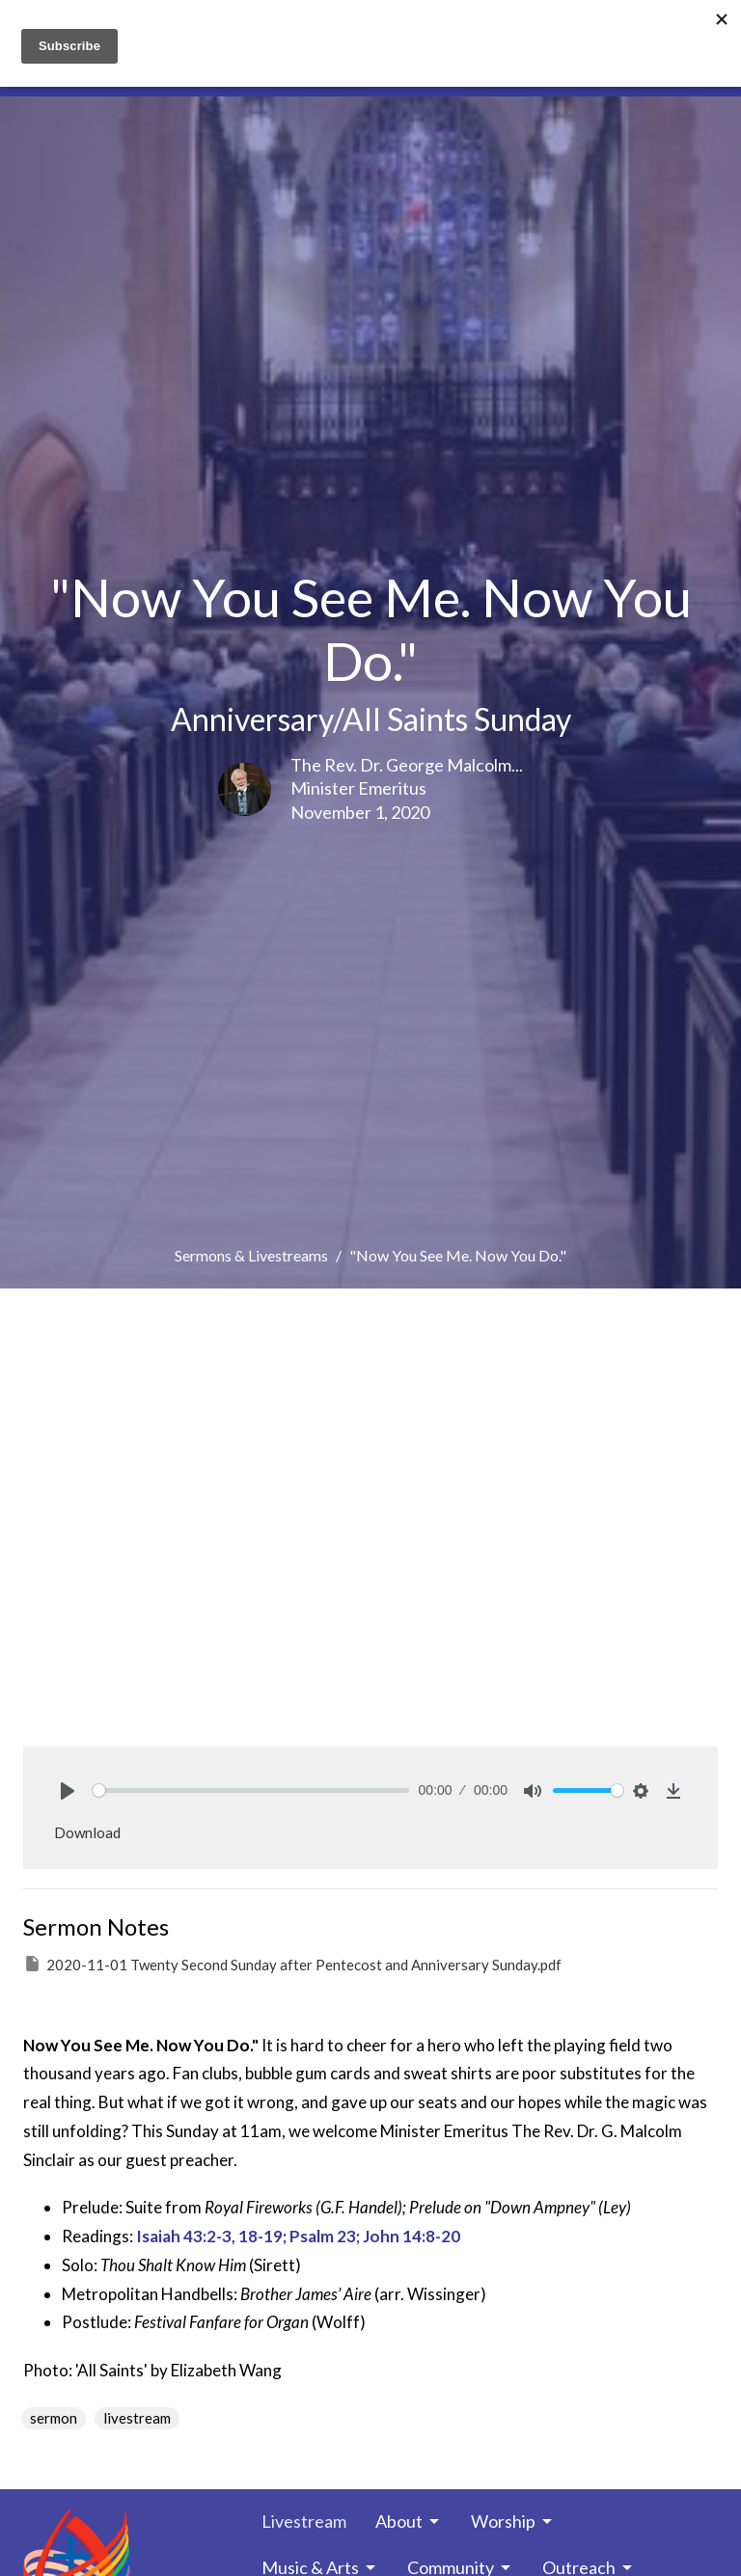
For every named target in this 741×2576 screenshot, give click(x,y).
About (408, 2521)
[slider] (251, 1790)
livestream (137, 2418)
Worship (513, 2521)
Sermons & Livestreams (251, 1255)
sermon (53, 2418)
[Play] (67, 1791)
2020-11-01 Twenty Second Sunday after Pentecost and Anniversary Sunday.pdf (292, 1963)
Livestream (303, 2521)
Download (87, 1832)
